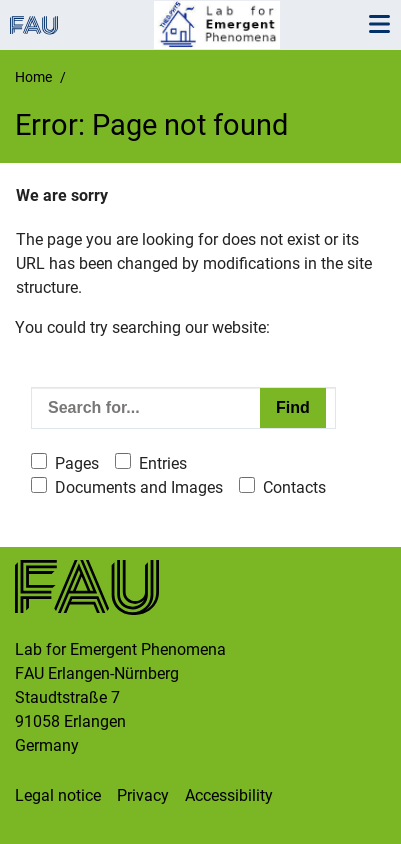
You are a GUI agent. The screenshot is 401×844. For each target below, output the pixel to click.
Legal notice (58, 795)
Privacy (143, 795)
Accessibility (229, 795)
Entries (163, 463)
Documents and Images (139, 487)
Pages (77, 463)
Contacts (294, 487)
